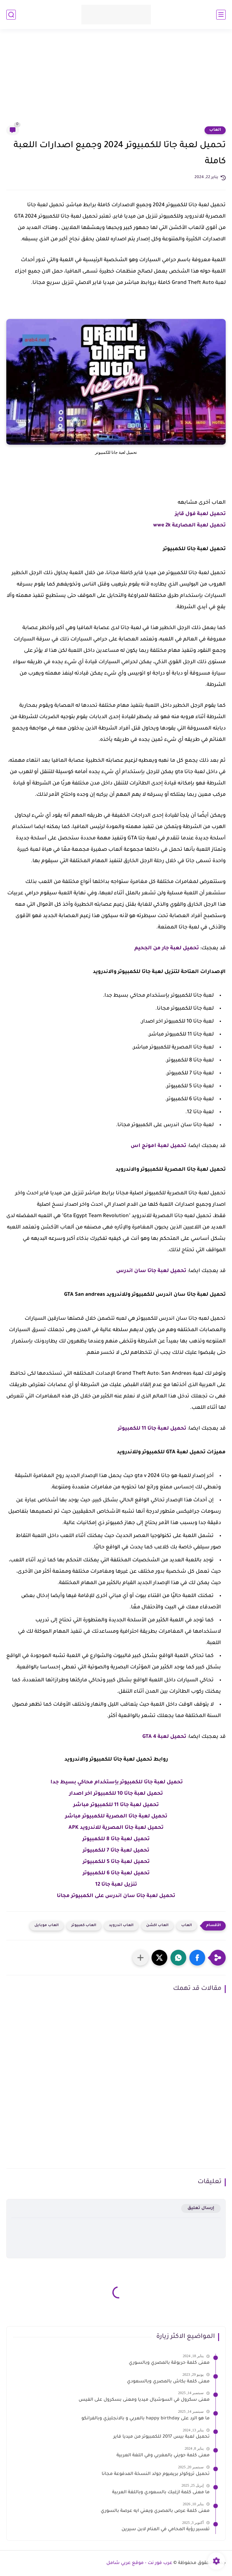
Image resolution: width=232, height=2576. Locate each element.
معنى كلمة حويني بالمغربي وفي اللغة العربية (163, 2455)
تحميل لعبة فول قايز (200, 514)
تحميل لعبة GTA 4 (164, 1737)
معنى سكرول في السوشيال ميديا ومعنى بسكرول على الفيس (144, 2400)
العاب (215, 130)
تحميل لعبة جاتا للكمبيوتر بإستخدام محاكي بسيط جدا (117, 1782)
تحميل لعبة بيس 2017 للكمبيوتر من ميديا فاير (161, 2437)
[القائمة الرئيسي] (221, 15)
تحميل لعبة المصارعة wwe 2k (189, 525)
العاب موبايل (46, 1926)
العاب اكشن (157, 1926)
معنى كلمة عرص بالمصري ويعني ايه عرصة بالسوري (155, 2511)
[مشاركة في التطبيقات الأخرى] (140, 1958)
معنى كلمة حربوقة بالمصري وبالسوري (169, 2363)
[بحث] (11, 15)
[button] (197, 1958)
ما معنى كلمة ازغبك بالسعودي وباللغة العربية (161, 2492)
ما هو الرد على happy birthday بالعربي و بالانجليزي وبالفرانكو (145, 2418)
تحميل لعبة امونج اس (158, 1146)
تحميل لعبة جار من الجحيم (166, 948)
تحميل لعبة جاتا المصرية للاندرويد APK (116, 1828)
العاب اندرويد (121, 1926)
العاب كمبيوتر (83, 1926)
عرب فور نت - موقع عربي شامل (139, 2563)
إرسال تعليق (200, 2208)
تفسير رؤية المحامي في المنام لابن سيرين (166, 2529)
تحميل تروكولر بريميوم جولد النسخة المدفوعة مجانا (156, 2474)
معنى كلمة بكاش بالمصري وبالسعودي (168, 2381)
